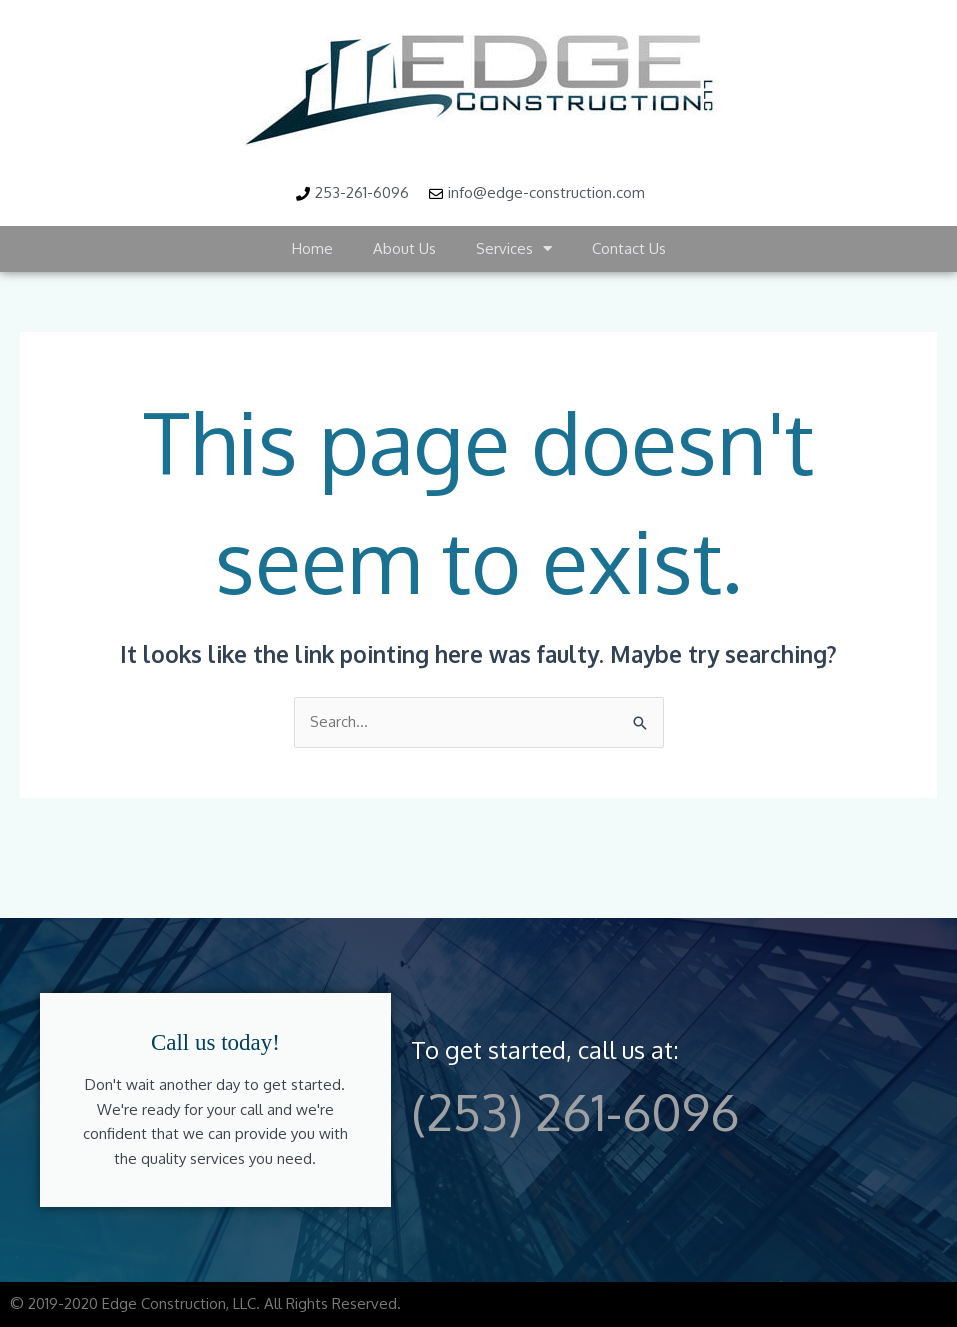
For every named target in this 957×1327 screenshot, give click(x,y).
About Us (404, 248)
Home (312, 248)
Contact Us (629, 248)
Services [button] (514, 248)
